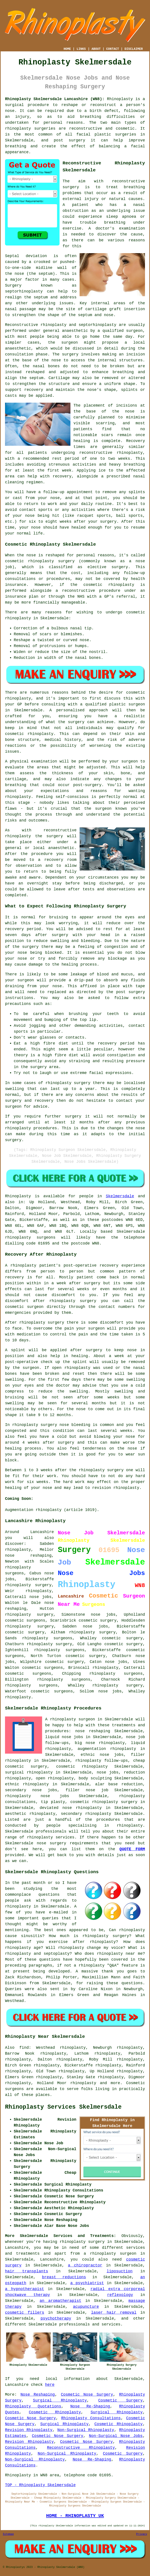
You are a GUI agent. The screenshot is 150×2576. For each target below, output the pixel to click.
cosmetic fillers (24, 2312)
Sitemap (8, 2534)
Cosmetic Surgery (120, 2400)
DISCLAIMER (133, 49)
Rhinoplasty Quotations (33, 2406)
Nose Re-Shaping (90, 2406)
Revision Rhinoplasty (28, 2430)
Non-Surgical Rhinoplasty (85, 2430)
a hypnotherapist (24, 2289)
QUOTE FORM (132, 1849)
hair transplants (26, 2271)
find (24, 2047)
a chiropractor (85, 2265)
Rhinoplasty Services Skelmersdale (63, 2107)
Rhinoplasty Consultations (91, 2418)
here (50, 2385)
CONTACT (112, 49)
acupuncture (86, 2306)
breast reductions (64, 2277)
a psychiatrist (87, 2283)
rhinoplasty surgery (28, 1585)
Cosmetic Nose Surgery (87, 2394)
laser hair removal (113, 2312)
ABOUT (96, 49)
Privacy (141, 2534)
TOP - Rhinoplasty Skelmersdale (40, 2485)
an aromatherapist (60, 2301)
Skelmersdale (120, 1196)
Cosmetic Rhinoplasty (55, 2412)
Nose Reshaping (37, 2394)
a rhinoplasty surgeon (110, 2253)
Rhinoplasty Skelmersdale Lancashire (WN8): (54, 99)
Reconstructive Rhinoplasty (81, 2447)
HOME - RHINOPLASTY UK (75, 2515)
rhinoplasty (18, 128)
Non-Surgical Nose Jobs (116, 2436)
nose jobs (103, 1614)
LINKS (81, 49)
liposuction (120, 2271)
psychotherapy (56, 2318)
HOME (67, 49)
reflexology (120, 2295)
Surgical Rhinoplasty (60, 2400)
